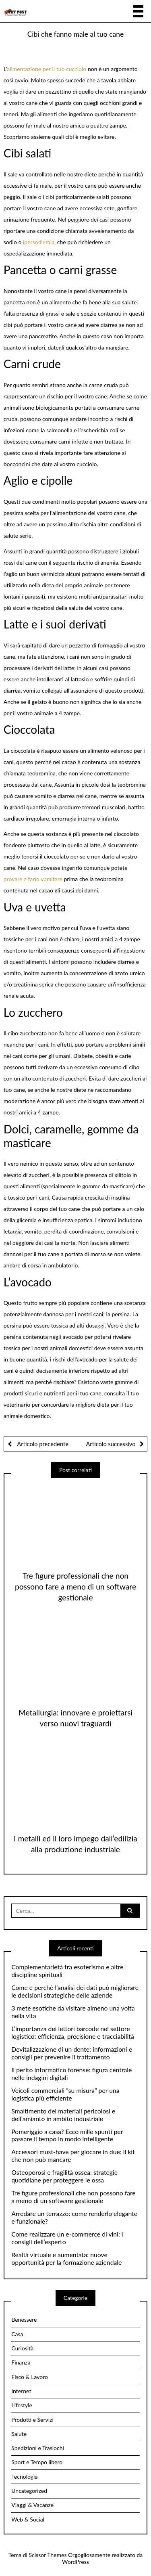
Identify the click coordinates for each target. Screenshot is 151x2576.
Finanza (20, 2362)
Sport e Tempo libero (36, 2462)
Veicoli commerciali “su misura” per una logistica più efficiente (65, 2094)
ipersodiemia (38, 242)
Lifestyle (21, 2405)
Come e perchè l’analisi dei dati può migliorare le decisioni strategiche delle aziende (75, 1991)
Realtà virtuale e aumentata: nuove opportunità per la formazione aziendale (66, 2258)
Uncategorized (29, 2490)
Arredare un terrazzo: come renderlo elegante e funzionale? (74, 2217)
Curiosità (22, 2348)
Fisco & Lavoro (29, 2376)
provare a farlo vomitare (33, 878)
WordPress (75, 2561)
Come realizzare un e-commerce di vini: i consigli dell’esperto (67, 2237)
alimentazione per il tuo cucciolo (46, 68)
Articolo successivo (110, 1443)
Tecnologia (24, 2476)
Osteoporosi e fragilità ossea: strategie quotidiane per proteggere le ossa (64, 2176)
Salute (19, 2433)
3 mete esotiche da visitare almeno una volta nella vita (72, 2011)
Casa (17, 2334)
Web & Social (27, 2519)
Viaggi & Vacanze (32, 2504)
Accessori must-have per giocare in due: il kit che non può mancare (72, 2155)
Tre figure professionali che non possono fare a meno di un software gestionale (75, 1586)
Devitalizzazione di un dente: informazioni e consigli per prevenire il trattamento (71, 2053)
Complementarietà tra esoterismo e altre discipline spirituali (67, 1970)
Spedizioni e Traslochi (37, 2447)
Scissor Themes (48, 2554)
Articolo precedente (42, 1443)
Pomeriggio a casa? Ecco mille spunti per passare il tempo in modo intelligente (67, 2135)
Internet (21, 2391)
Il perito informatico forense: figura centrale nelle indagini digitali (71, 2073)
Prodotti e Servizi (32, 2419)
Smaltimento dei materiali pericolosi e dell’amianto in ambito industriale (63, 2114)
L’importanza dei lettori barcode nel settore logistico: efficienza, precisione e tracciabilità (72, 2032)
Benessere (24, 2319)
